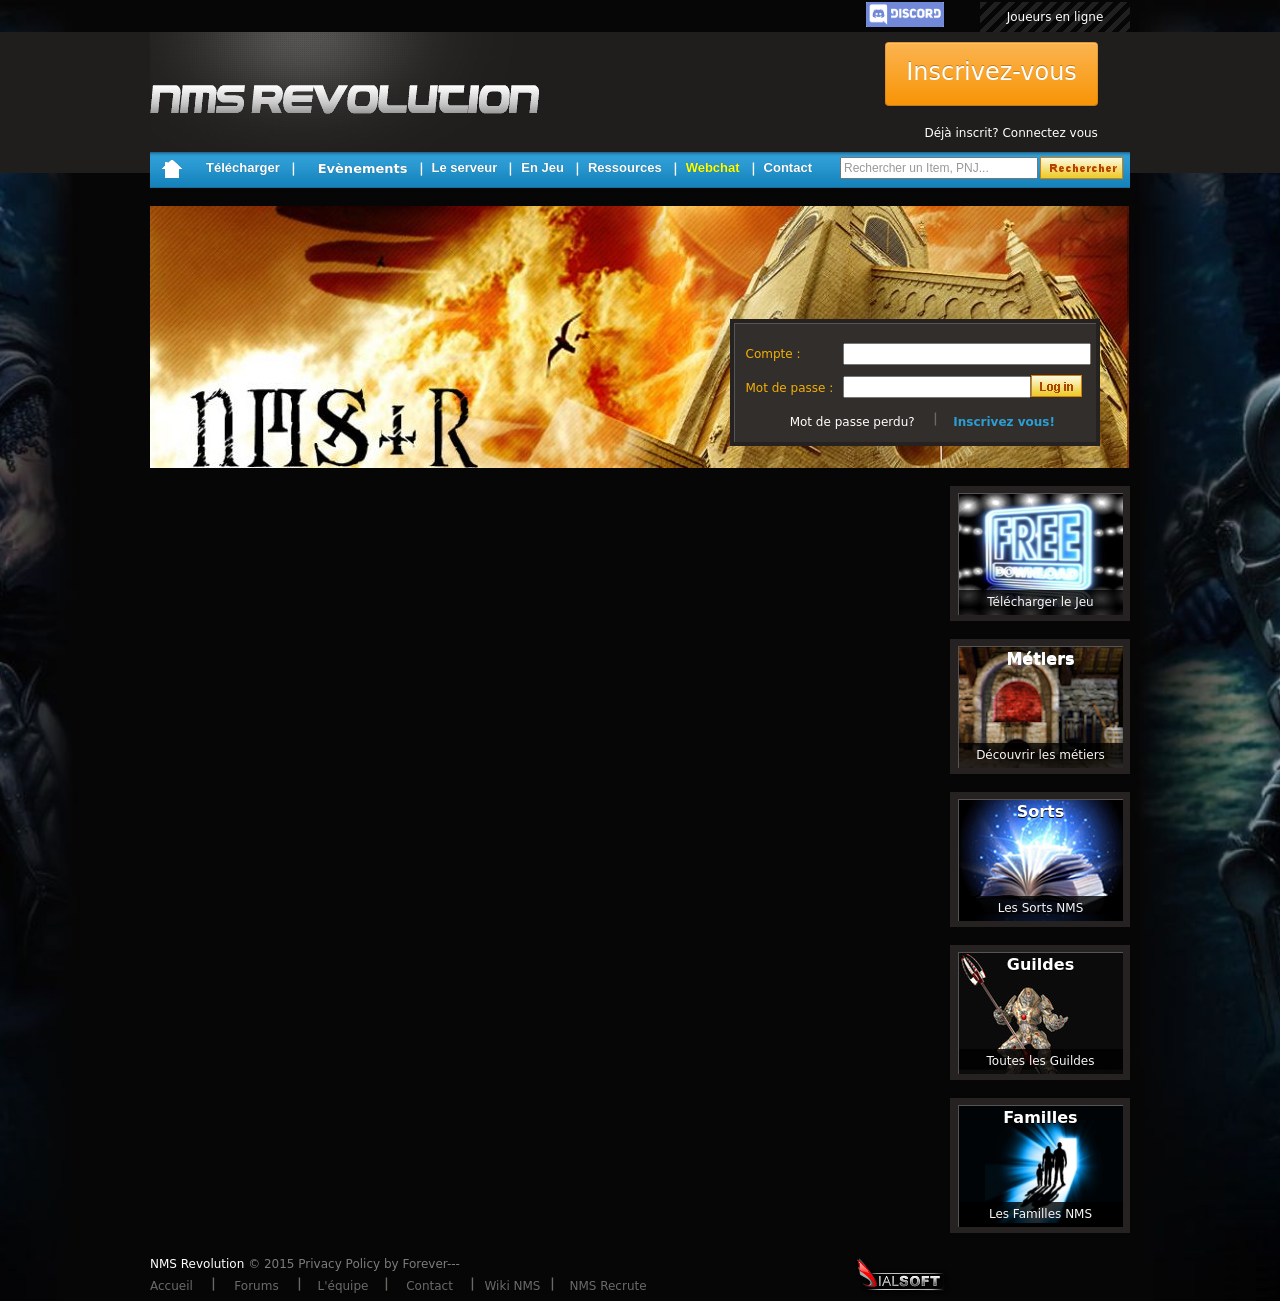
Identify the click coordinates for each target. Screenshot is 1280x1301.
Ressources (625, 167)
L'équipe (343, 1286)
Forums (256, 1286)
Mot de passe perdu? (852, 422)
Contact (788, 167)
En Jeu (542, 167)
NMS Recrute (607, 1286)
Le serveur (465, 167)
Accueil (171, 1286)
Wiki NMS (513, 1286)
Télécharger (243, 167)
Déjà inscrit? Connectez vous (1010, 133)
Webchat (713, 167)
